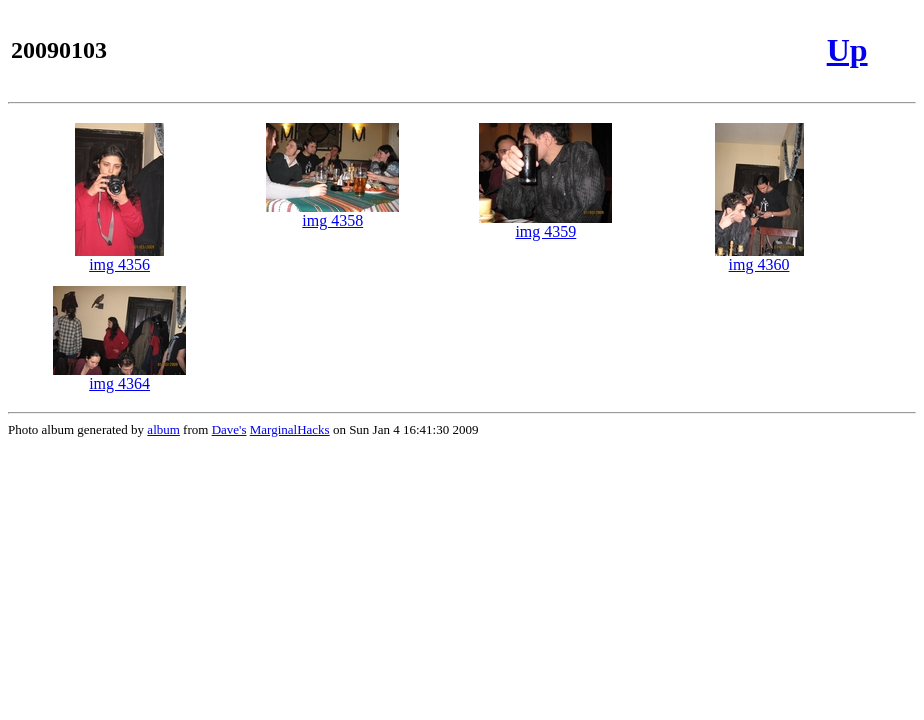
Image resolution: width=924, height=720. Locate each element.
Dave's (229, 429)
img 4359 (545, 224)
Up (847, 50)
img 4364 (119, 376)
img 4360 (759, 257)
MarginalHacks (290, 429)
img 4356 (119, 257)
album (163, 429)
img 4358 (332, 213)
